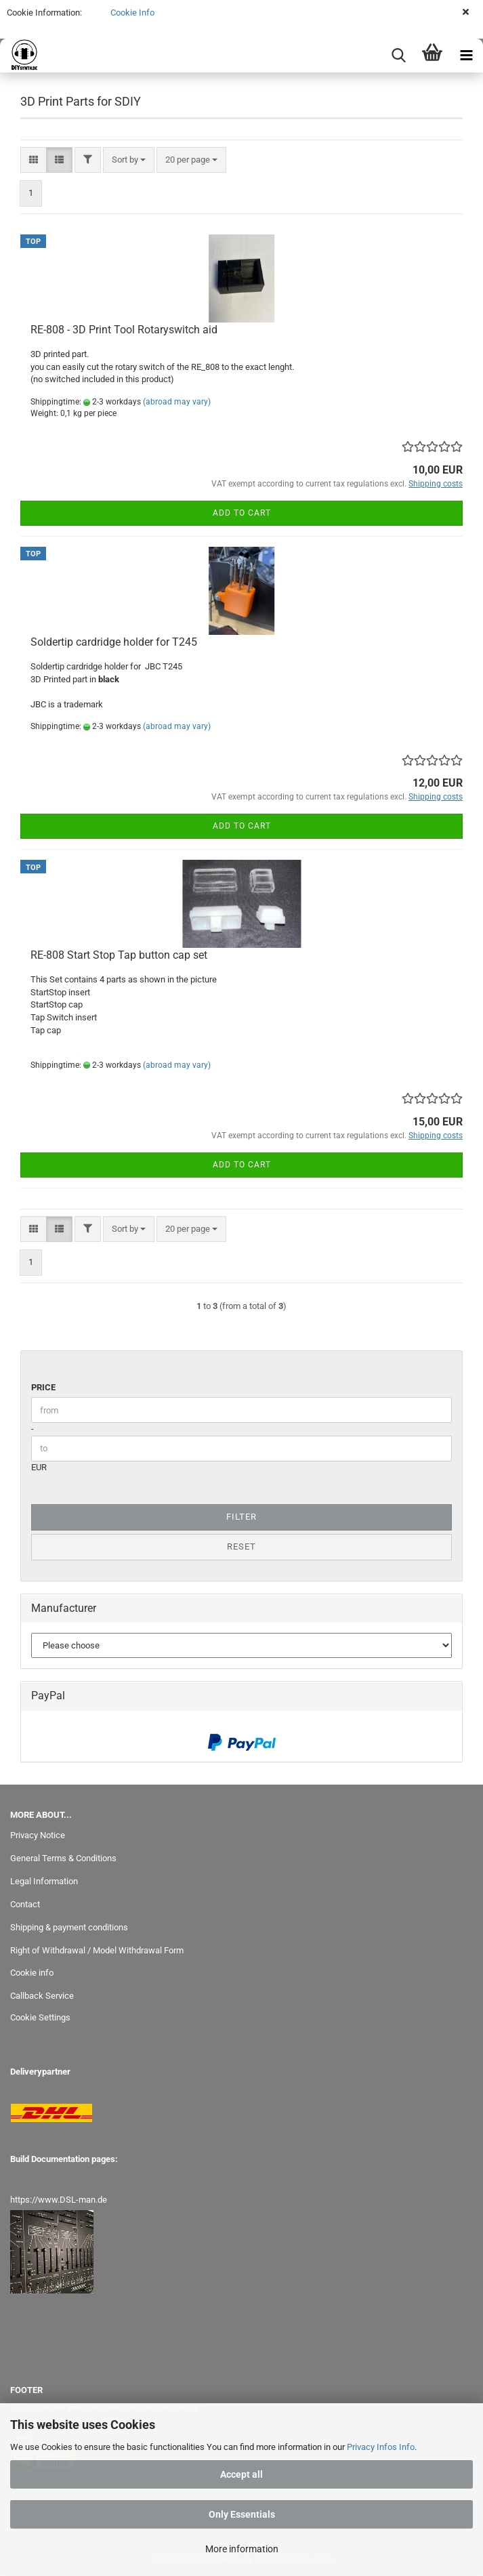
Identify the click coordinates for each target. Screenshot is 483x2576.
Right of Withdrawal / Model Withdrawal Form (97, 1950)
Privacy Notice (37, 1835)
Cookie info (32, 1973)
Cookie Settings (40, 2017)
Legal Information (44, 1881)
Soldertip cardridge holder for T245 (113, 642)
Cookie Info (131, 12)
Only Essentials (242, 2514)
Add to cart (242, 513)
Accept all (241, 2474)
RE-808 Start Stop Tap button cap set (118, 955)
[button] (33, 160)
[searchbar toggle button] (398, 55)
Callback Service (42, 1996)
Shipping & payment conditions (69, 1927)
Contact (25, 1904)
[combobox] (128, 160)
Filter (241, 1517)
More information (241, 2548)
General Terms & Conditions (63, 1858)
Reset (241, 1546)
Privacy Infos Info (381, 2447)
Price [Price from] (43, 1387)
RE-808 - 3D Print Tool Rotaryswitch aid (123, 329)
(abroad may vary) (177, 402)
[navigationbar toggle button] (466, 55)
